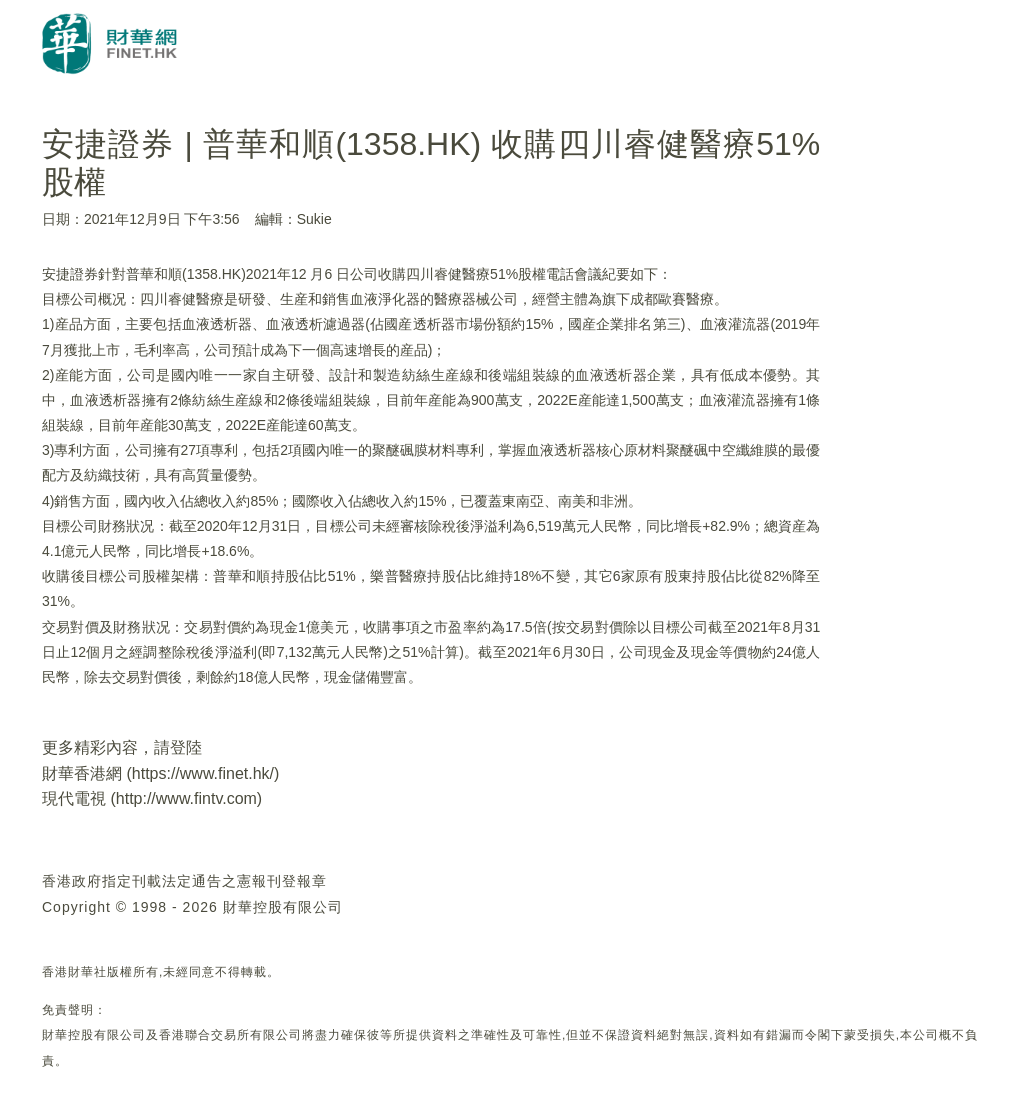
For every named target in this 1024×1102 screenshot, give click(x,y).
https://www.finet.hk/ (203, 773)
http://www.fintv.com (186, 798)
